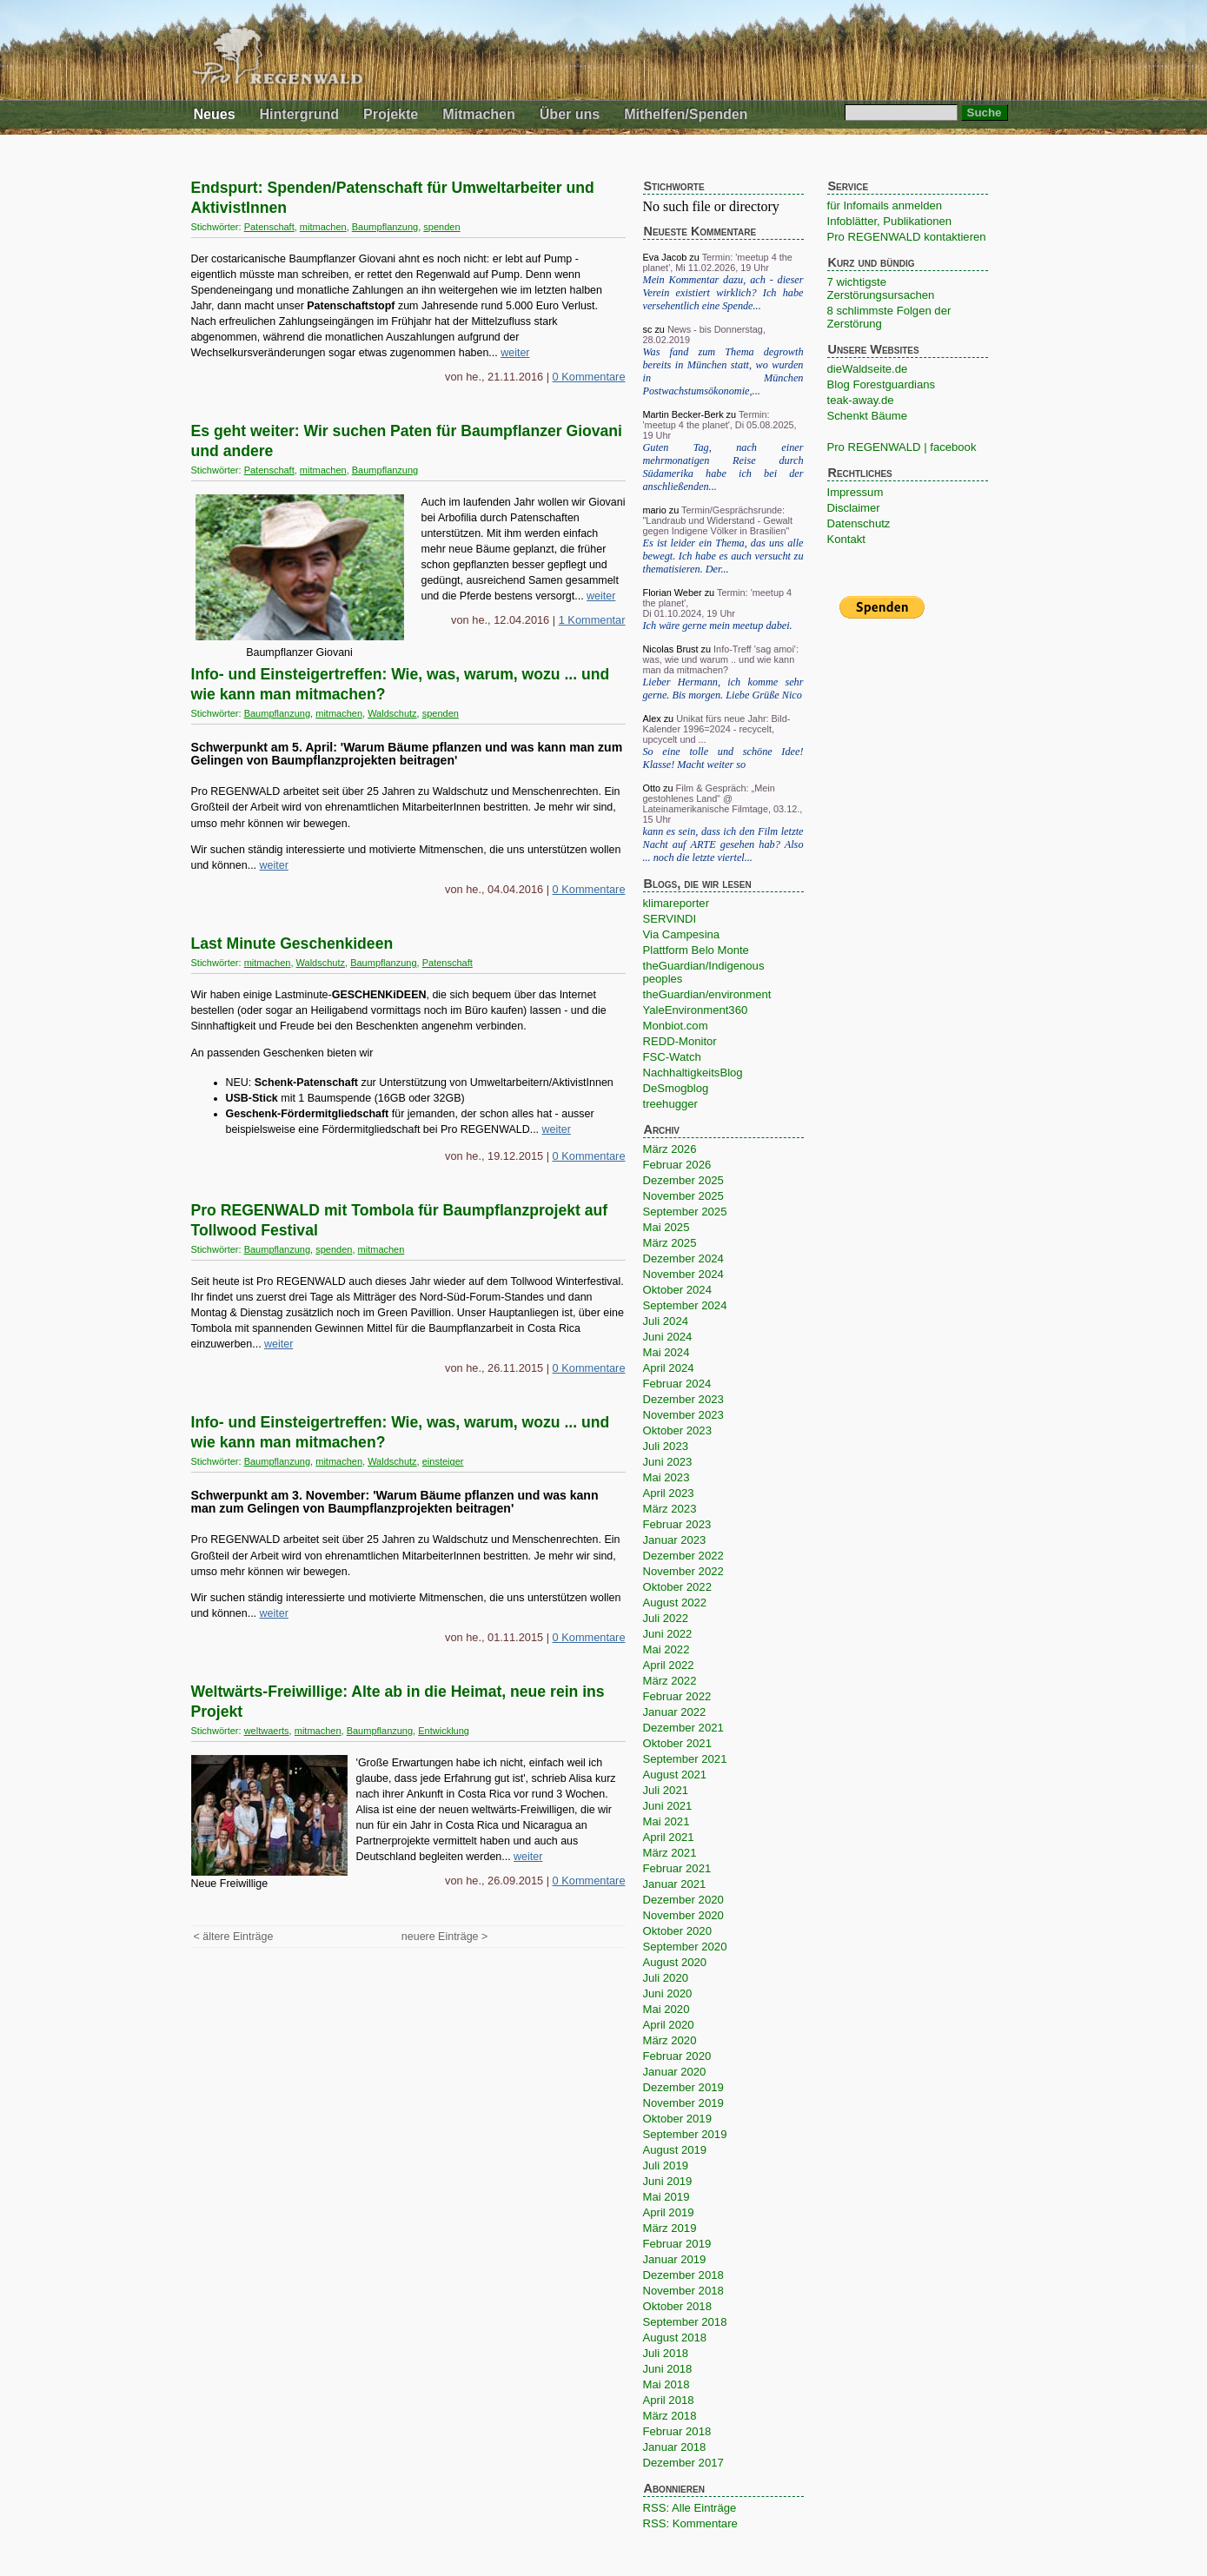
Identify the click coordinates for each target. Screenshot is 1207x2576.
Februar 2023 (677, 1524)
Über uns (570, 114)
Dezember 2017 (683, 2462)
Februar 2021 (677, 1868)
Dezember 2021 (683, 1727)
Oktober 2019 (677, 2118)
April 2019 (668, 2212)
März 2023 (670, 1508)
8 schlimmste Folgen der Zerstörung (889, 317)
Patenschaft (269, 227)
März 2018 (670, 2415)
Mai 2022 (666, 1649)
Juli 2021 (665, 1790)
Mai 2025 (666, 1227)
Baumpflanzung (385, 227)
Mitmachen (478, 114)
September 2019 (685, 2134)
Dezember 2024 (683, 1258)
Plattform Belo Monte (696, 950)
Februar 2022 (677, 1696)
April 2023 (668, 1493)
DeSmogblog (676, 1088)
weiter (515, 353)
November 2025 (683, 1195)
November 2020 (683, 1915)
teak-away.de (860, 400)
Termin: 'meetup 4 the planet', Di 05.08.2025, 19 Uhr (720, 424)
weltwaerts (266, 1730)
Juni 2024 (668, 1336)
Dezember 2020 (683, 1899)
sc (648, 329)
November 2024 (683, 1274)
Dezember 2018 (683, 2274)
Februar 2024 (677, 1383)
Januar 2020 (674, 2071)
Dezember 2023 (683, 1399)
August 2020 (675, 1962)
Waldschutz (392, 713)
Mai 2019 (666, 2196)
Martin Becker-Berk (683, 414)
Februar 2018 (677, 2431)
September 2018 (685, 2321)
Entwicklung (443, 1730)
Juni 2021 (668, 1805)
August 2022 (675, 1602)
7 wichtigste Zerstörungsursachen (881, 288)
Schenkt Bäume (867, 415)
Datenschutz (859, 523)
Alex (652, 718)
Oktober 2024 (677, 1289)
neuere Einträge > (444, 1936)
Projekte (390, 114)
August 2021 (675, 1774)
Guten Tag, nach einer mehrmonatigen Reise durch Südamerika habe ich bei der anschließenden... (723, 467)
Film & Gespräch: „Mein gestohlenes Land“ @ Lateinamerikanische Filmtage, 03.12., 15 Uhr (723, 803)
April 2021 (668, 1837)
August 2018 (675, 2337)
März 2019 (670, 2228)
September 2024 (685, 1305)
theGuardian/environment (707, 994)
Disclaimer (853, 507)
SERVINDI (670, 918)
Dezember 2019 (683, 2087)
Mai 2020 (666, 2009)
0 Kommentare (589, 376)
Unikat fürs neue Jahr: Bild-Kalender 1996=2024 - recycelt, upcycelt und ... (717, 729)
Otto (652, 788)
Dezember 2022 (683, 1555)
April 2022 (668, 1665)
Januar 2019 (674, 2259)
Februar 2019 (677, 2243)
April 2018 (668, 2400)
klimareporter (676, 903)
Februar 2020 (677, 2056)
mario (655, 510)
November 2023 (683, 1414)
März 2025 (670, 1242)
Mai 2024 (666, 1352)
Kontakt (846, 539)
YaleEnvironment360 (695, 1009)
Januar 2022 (674, 1711)
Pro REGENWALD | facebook (902, 447)
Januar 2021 (674, 1884)
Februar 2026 (677, 1164)
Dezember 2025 (683, 1180)
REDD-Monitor (680, 1041)
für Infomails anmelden (885, 205)
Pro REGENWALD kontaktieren (906, 236)
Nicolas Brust (671, 649)
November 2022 (683, 1571)
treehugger (670, 1103)
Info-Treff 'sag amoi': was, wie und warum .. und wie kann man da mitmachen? (721, 659)
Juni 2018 (668, 2368)
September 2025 (685, 1211)
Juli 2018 (665, 2353)
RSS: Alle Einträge (690, 2507)
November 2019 (683, 2102)
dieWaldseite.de (867, 368)
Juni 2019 (668, 2181)
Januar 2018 (674, 2446)
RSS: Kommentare (690, 2523)
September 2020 (685, 1946)
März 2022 (670, 1680)
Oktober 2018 (677, 2306)
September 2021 (685, 1758)
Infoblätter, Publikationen (889, 221)
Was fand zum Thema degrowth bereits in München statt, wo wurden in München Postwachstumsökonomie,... (723, 371)
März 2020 (670, 2040)
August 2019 (675, 2149)
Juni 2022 (668, 1633)
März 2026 (670, 1149)
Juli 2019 (665, 2165)
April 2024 (668, 1367)
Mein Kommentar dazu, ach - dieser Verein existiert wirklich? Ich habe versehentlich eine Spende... (723, 293)
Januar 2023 (674, 1539)
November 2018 (683, 2290)
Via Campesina (681, 934)
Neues (214, 114)
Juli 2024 (665, 1321)
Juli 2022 (665, 1618)
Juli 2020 (665, 1977)
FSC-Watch (672, 1056)
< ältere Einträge (234, 1936)
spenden (441, 227)
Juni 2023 (668, 1461)
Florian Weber (672, 592)
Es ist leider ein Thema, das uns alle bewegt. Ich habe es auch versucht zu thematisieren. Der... (723, 556)
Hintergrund (300, 114)
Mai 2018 (666, 2384)
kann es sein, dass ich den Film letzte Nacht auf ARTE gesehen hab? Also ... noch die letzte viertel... (723, 844)
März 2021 (670, 1852)
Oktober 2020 (677, 1930)
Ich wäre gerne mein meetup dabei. (718, 625)
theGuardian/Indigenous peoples (704, 972)
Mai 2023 (666, 1477)
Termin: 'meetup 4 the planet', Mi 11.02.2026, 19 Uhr (718, 262)
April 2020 (668, 2024)
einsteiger (443, 1461)
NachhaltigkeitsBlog (693, 1072)
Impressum (855, 492)
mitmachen (323, 227)
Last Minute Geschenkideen (292, 943)
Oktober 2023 (677, 1430)
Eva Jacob (665, 257)
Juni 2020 (668, 1993)
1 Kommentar (592, 619)
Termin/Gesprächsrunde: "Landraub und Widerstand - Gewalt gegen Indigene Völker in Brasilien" (718, 520)
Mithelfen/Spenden (685, 114)
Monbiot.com (675, 1025)
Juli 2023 (665, 1446)
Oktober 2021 (677, 1743)
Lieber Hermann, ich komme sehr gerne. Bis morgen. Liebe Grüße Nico (723, 688)
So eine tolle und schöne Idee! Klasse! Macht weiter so (723, 758)
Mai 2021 (666, 1821)
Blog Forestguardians (881, 384)
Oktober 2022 (677, 1586)
